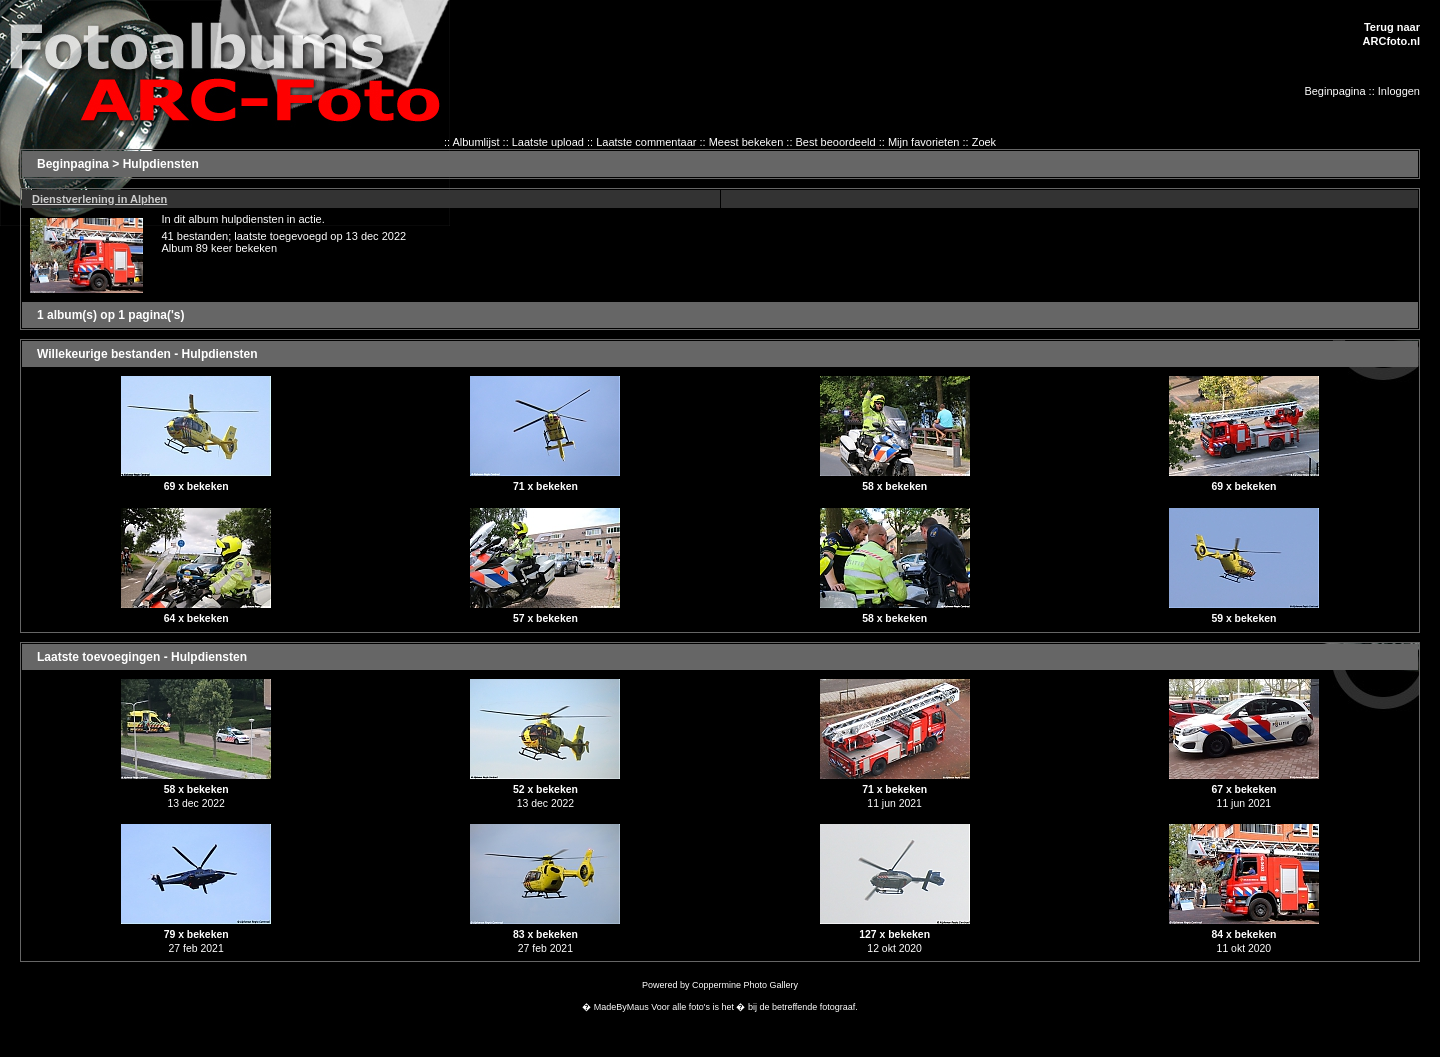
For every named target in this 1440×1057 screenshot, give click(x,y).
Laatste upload (548, 142)
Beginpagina (1334, 91)
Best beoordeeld (836, 142)
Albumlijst (475, 142)
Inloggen (1399, 91)
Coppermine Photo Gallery (745, 985)
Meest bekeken (746, 142)
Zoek (984, 142)
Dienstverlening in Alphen (99, 199)
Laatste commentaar (646, 142)
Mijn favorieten (924, 142)
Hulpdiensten (161, 164)
